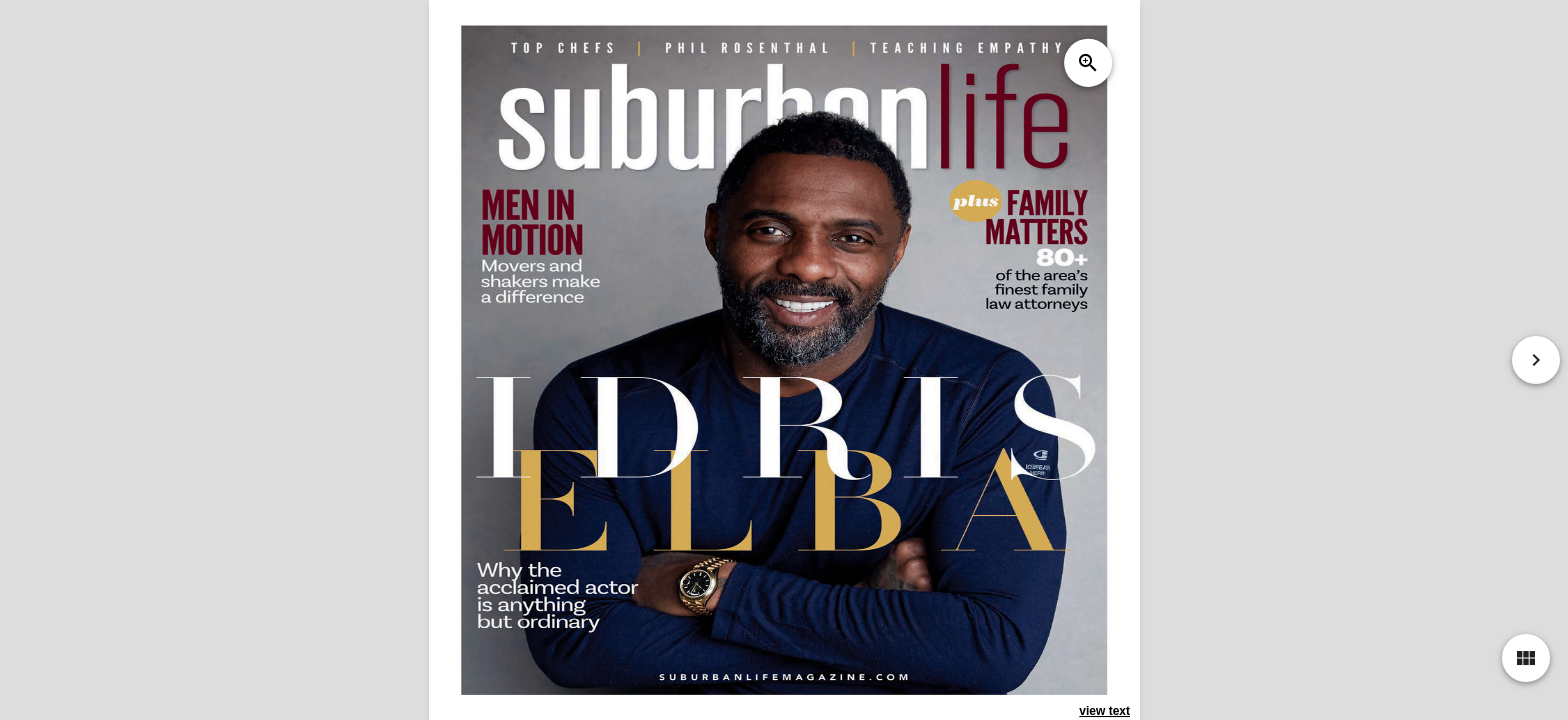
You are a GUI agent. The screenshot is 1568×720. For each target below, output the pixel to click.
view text (1104, 711)
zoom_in (1087, 63)
